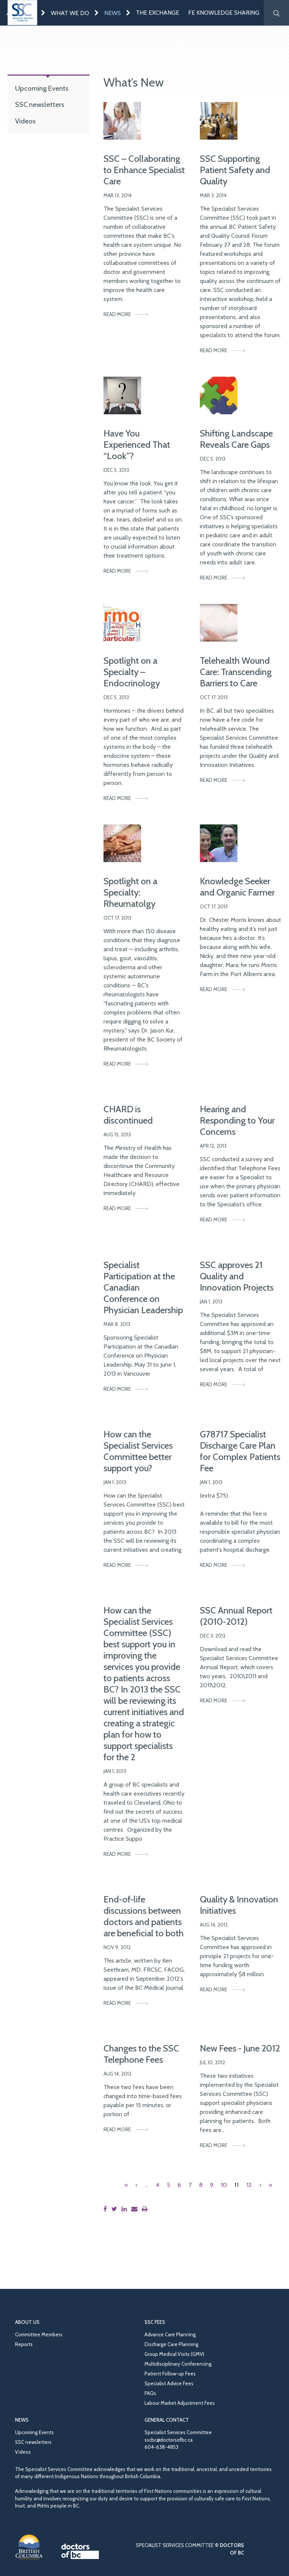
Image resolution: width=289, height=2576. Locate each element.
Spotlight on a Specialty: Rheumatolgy (130, 892)
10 (224, 2184)
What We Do (70, 13)
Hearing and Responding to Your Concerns (237, 1120)
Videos (25, 121)
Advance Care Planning (170, 2334)
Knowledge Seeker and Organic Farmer (237, 887)
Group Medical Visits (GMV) (174, 2354)
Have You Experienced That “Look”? (136, 444)
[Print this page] (146, 2209)
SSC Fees (154, 2322)
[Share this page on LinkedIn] (126, 2209)
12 (249, 2184)
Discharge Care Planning (171, 2344)
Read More (117, 314)
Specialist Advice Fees (168, 2383)
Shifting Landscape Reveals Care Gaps (236, 439)
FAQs (150, 2393)
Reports (24, 2344)
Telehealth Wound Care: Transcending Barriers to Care (236, 672)
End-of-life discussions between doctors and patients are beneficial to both (143, 1916)
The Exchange (157, 12)
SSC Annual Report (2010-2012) (236, 1616)
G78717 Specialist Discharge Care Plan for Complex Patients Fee (240, 1451)
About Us (27, 2322)
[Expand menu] (43, 12)
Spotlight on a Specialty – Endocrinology (131, 672)
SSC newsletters (39, 104)
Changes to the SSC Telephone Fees (141, 2054)
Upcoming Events (41, 88)
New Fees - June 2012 (240, 2048)
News (112, 13)
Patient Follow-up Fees (170, 2374)
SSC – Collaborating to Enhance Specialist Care (144, 170)
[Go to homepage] (22, 12)
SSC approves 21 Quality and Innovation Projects (237, 1276)
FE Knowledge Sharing (223, 12)
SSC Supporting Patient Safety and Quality (235, 170)
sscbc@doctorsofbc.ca (168, 2440)
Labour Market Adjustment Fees (179, 2403)
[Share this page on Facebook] (106, 2209)
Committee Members (38, 2334)
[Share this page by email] (135, 2209)
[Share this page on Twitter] (115, 2209)
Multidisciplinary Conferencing (177, 2364)
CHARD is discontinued (128, 1115)
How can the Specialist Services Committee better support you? (138, 1451)
